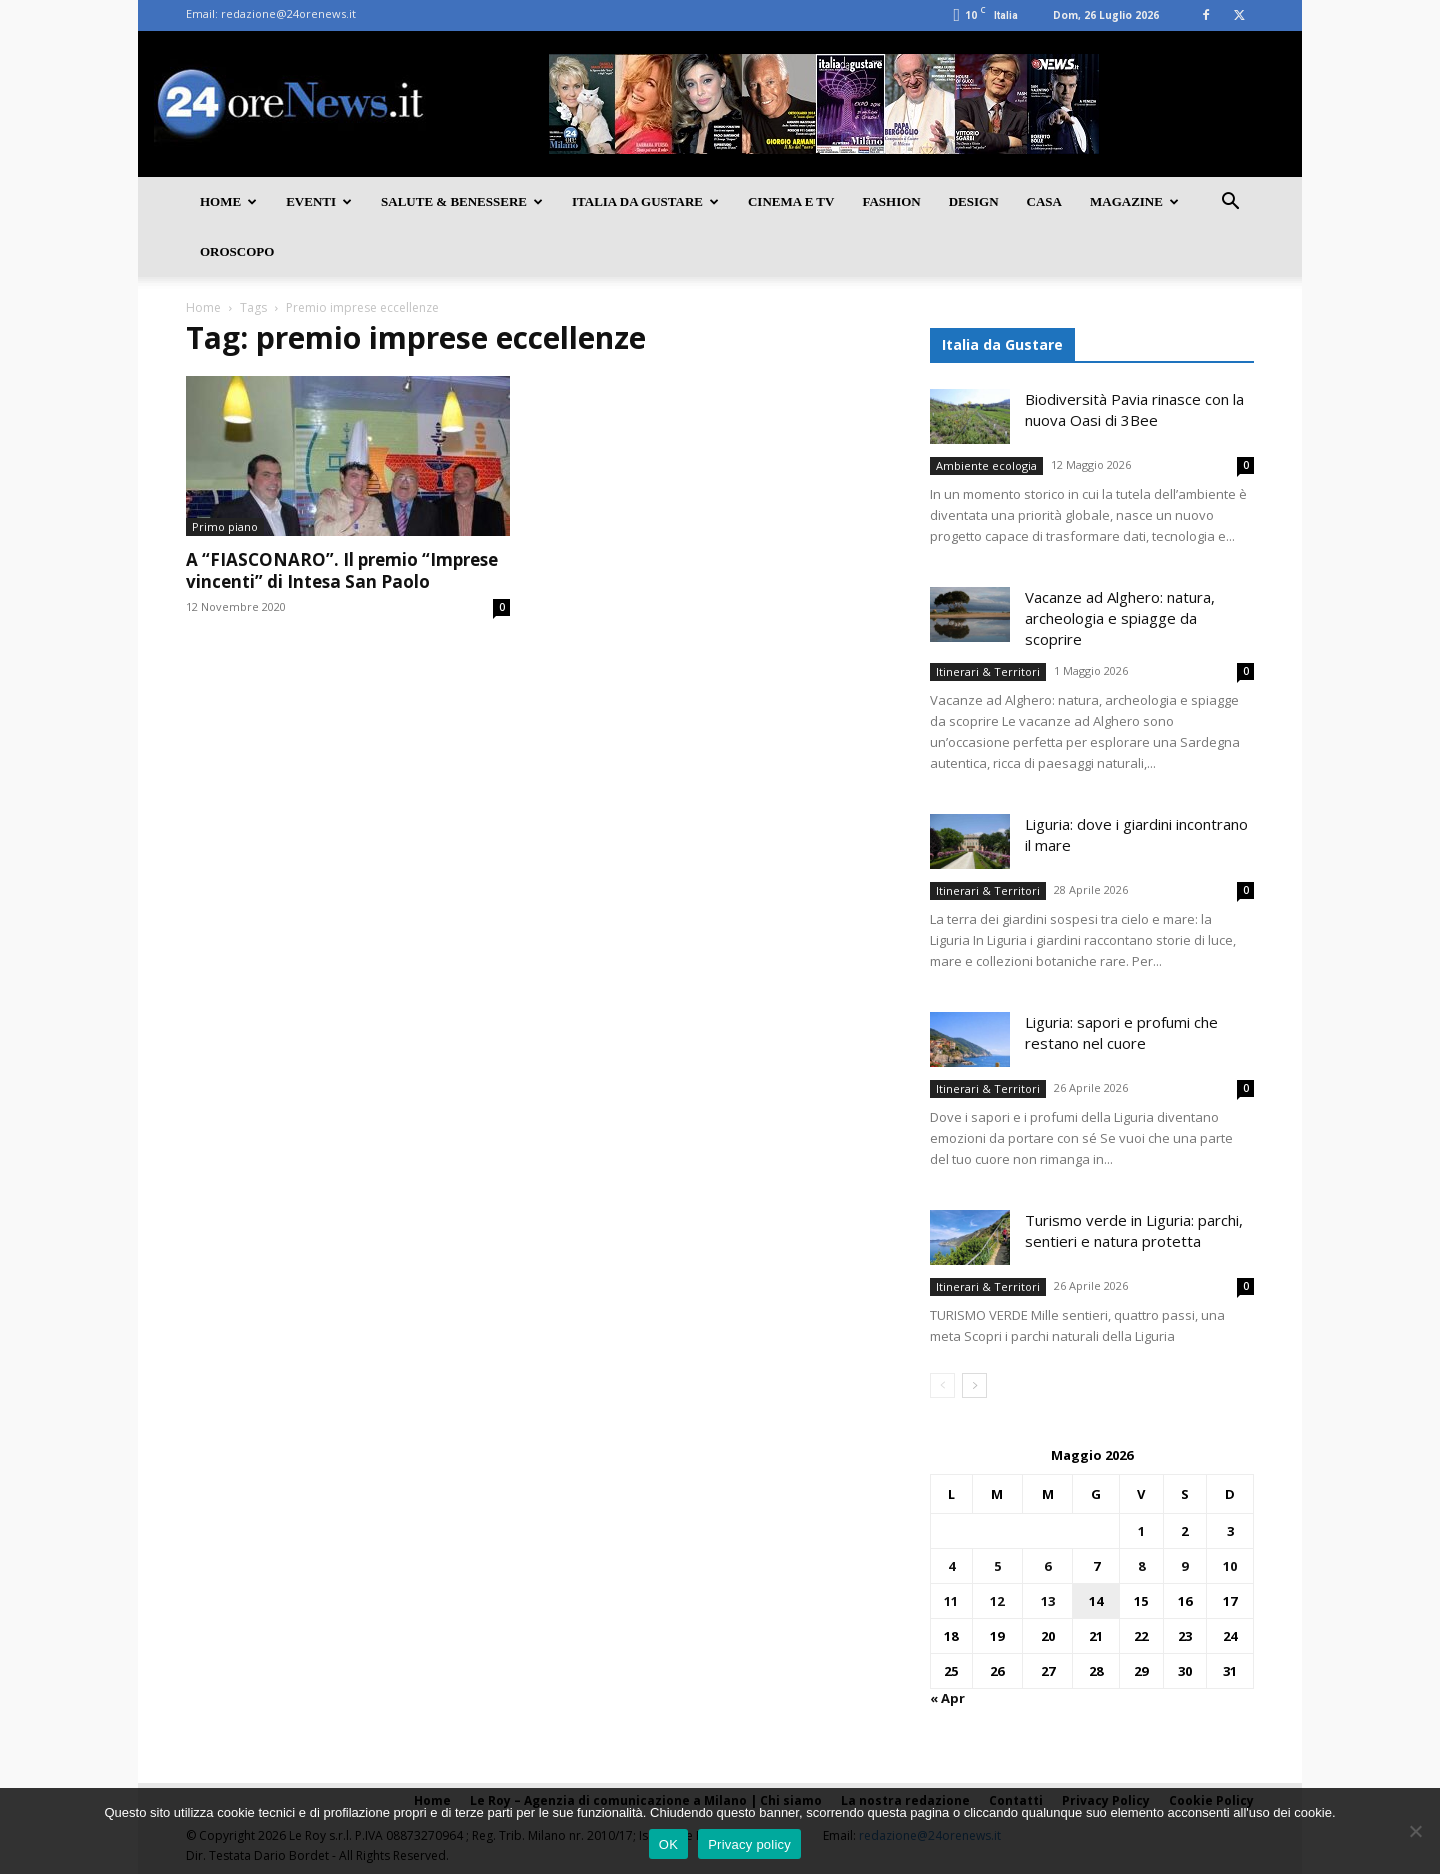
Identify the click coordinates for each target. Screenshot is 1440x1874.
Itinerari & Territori (988, 671)
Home (228, 201)
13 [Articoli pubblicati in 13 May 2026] (1048, 1601)
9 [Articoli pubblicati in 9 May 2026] (1184, 1566)
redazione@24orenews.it (288, 13)
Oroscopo (237, 251)
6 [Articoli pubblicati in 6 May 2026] (1047, 1566)
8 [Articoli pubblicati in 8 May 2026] (1141, 1566)
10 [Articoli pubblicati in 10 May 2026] (1230, 1566)
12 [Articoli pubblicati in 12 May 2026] (997, 1601)
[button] (1230, 203)
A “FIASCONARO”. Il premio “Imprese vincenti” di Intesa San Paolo (342, 570)
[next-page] (974, 1385)
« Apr (947, 1698)
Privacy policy (749, 1844)
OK (668, 1844)
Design (974, 201)
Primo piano (225, 526)
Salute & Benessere (462, 201)
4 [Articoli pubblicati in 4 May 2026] (951, 1566)
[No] (1415, 1831)
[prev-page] (942, 1385)
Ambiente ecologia (986, 465)
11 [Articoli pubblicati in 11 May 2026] (951, 1601)
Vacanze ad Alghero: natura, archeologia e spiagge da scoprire (1120, 618)
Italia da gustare (645, 201)
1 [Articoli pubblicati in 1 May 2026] (1141, 1531)
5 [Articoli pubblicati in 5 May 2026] (997, 1566)
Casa (1044, 201)
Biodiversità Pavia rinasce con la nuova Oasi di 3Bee (1134, 409)
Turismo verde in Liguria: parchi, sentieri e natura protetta (1134, 1230)
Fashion (891, 201)
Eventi (319, 201)
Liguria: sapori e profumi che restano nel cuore (1121, 1032)
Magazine (1134, 201)
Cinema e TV (791, 201)
